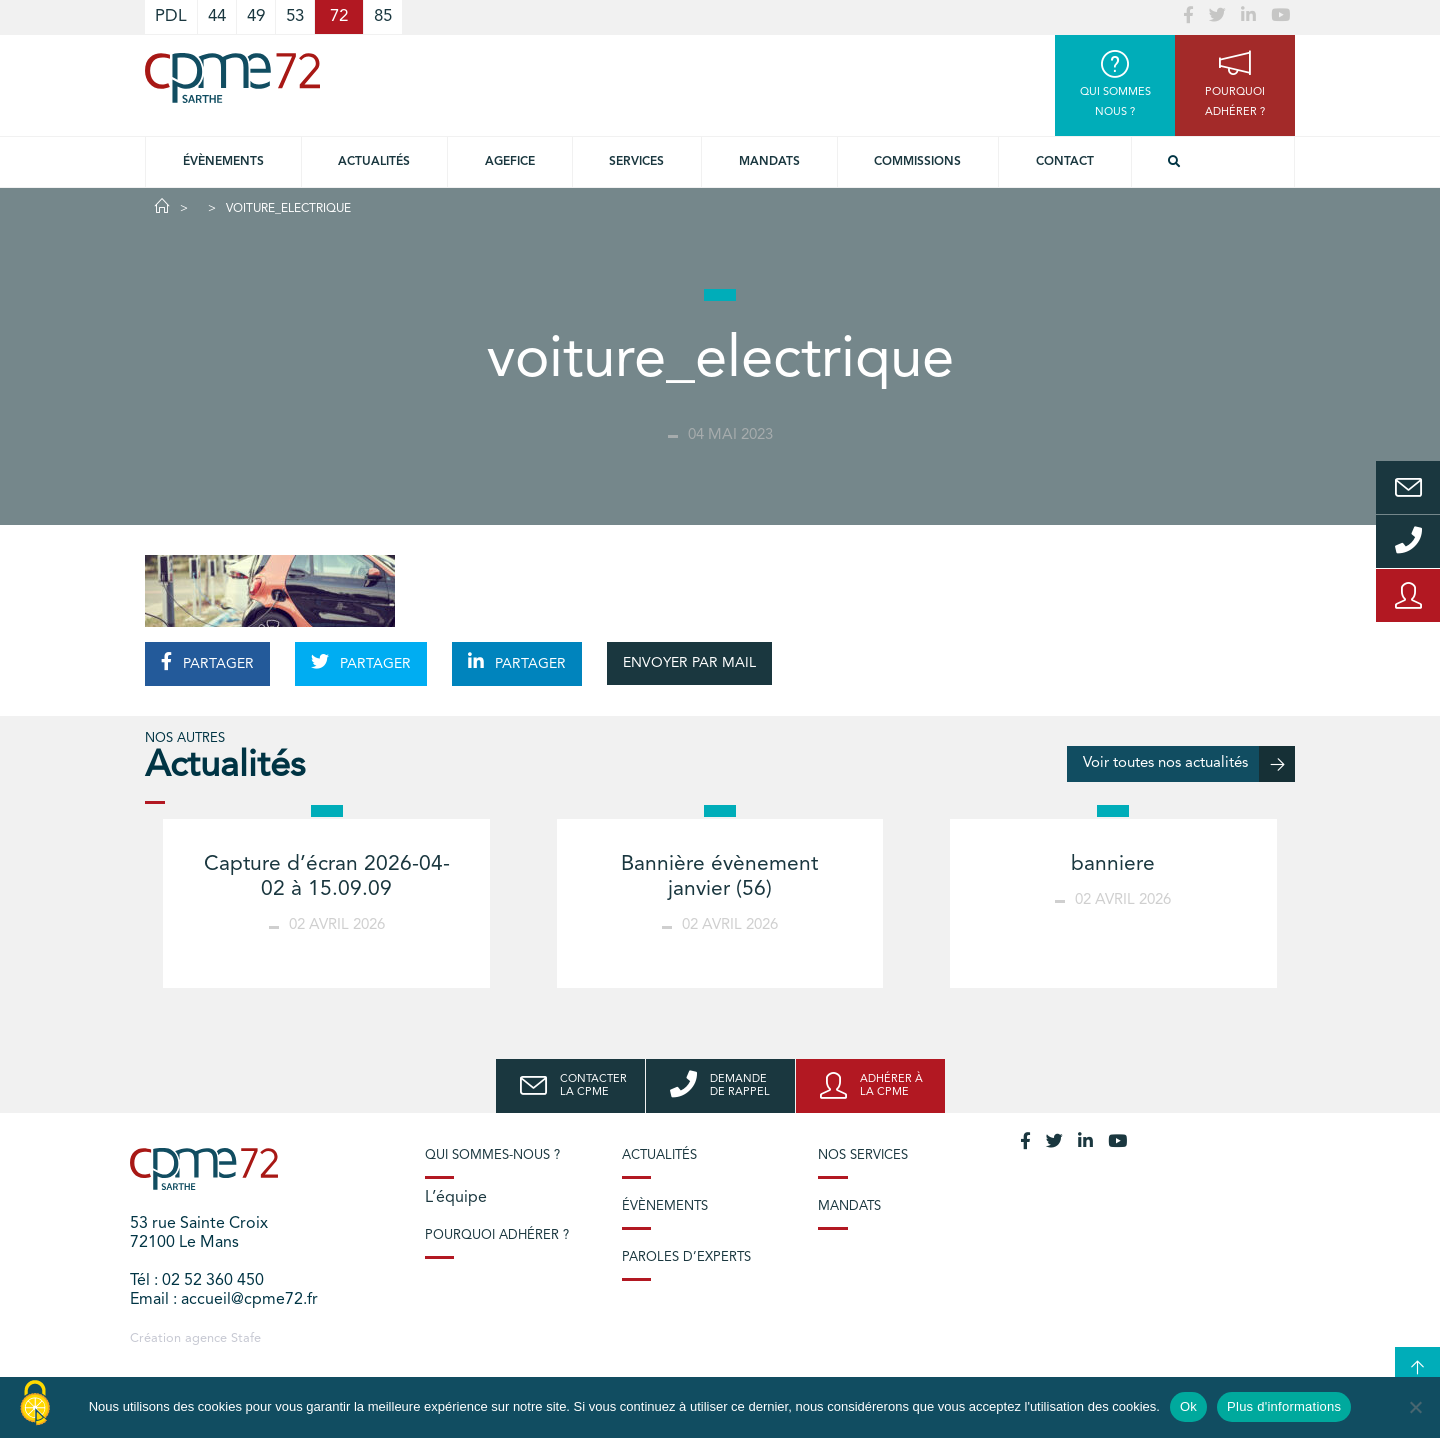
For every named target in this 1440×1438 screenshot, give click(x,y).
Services (636, 162)
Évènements (223, 162)
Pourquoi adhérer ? (497, 1235)
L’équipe (456, 1198)
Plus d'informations (1284, 1406)
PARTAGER (207, 662)
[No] (1415, 1407)
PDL (171, 16)
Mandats (769, 162)
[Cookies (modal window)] (35, 1404)
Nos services (863, 1155)
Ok (1188, 1406)
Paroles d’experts (686, 1257)
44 (217, 16)
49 (256, 16)
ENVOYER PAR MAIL (689, 663)
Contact (1065, 162)
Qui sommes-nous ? (492, 1155)
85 (383, 16)
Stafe (246, 1338)
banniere (1113, 864)
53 (295, 16)
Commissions (917, 162)
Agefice (510, 162)
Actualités (374, 162)
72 (339, 16)
